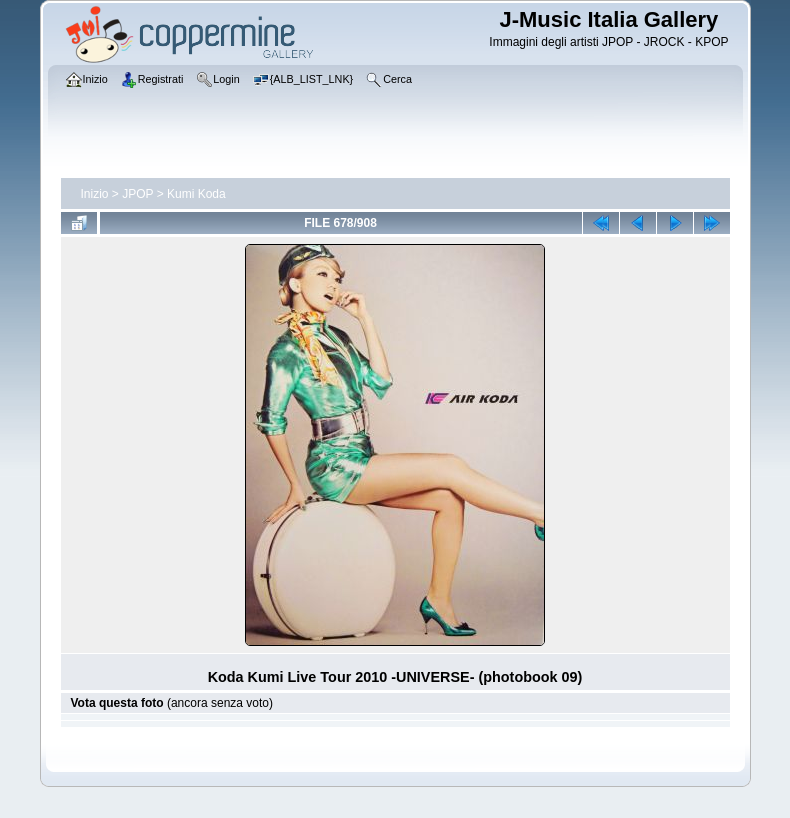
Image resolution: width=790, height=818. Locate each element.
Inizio (95, 194)
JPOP (137, 194)
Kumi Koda (196, 194)
